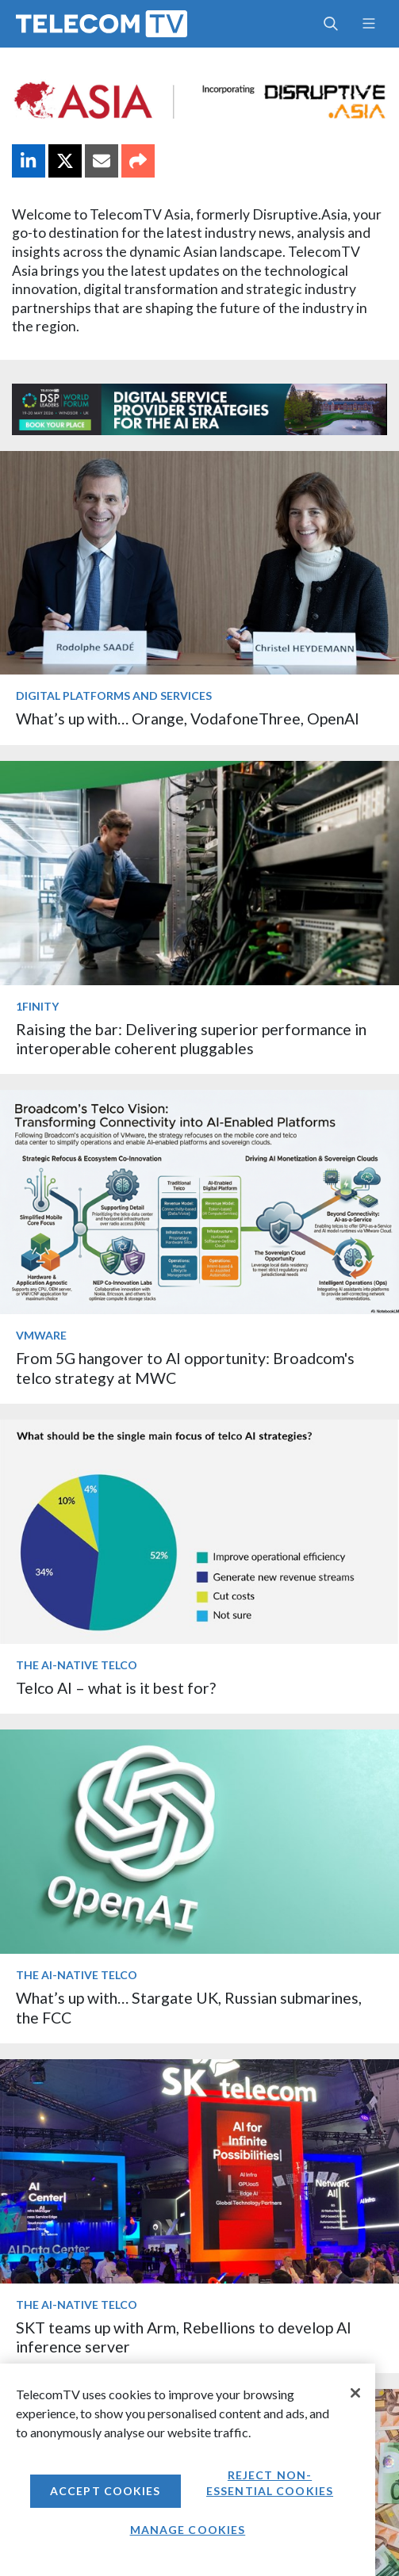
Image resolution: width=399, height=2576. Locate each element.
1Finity (37, 1006)
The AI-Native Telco (76, 1665)
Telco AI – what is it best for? (116, 1688)
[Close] (355, 2392)
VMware (41, 1335)
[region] (187, 2470)
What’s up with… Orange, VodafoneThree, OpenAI (187, 718)
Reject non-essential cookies (269, 2483)
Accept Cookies (105, 2491)
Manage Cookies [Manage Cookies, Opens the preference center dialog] (188, 2529)
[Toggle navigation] (368, 24)
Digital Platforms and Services (114, 695)
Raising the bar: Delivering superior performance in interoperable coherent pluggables (191, 1038)
